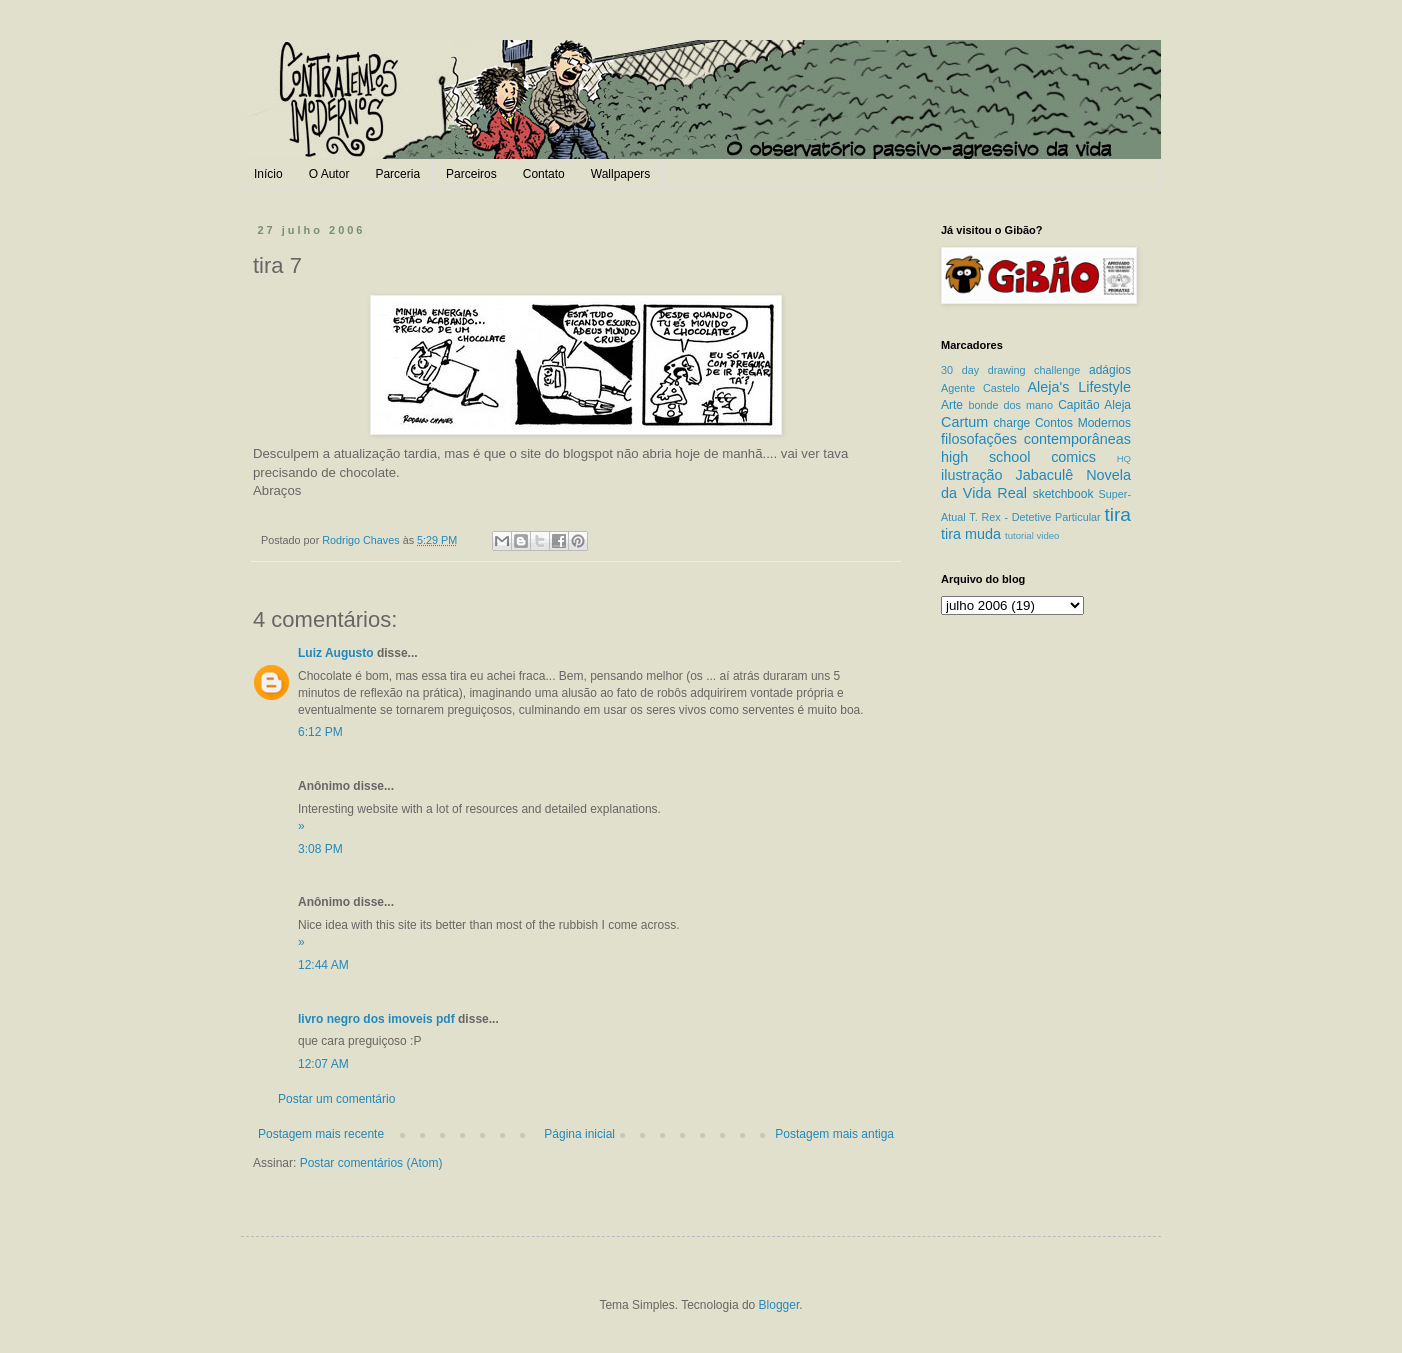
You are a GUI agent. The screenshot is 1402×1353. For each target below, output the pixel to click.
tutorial (1019, 535)
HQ (1124, 458)
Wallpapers (621, 174)
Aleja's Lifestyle (1079, 387)
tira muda (971, 534)
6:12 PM (320, 732)
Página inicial (579, 1134)
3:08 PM (320, 849)
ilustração (972, 475)
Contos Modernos (1083, 423)
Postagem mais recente (321, 1134)
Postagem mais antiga (834, 1134)
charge (1012, 423)
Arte (952, 405)
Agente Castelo (980, 388)
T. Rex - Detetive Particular (1034, 517)
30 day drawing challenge (1010, 370)
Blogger (779, 1305)
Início (268, 174)
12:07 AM (323, 1064)
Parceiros (471, 174)
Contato (544, 174)
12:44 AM (323, 965)
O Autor (329, 174)
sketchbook (1063, 494)
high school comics (1018, 457)
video (1047, 535)
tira (1117, 514)
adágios (1110, 370)
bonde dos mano (1010, 405)
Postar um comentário (336, 1099)
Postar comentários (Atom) (371, 1163)
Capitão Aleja (1094, 405)
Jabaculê (1045, 475)
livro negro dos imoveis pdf (376, 1019)
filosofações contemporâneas (1036, 439)
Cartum (964, 422)
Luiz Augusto (336, 653)
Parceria (397, 174)
